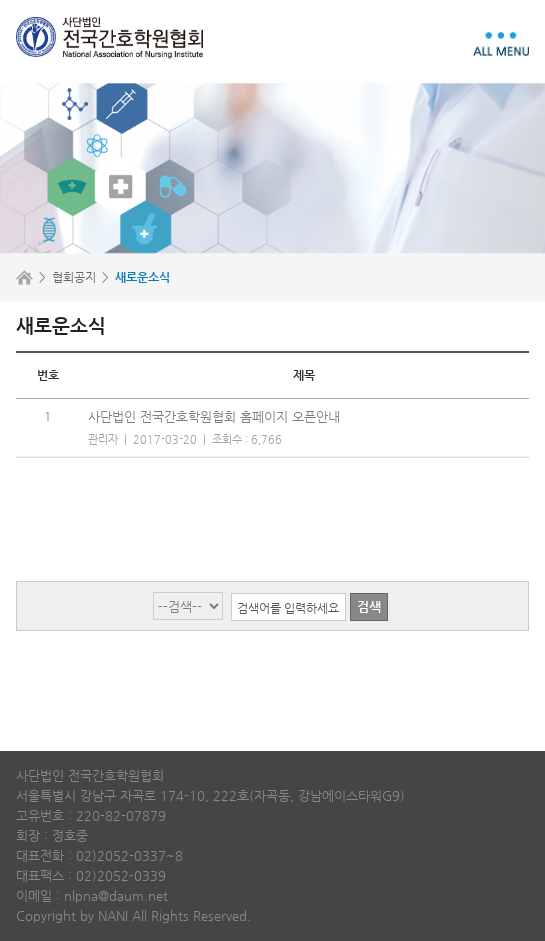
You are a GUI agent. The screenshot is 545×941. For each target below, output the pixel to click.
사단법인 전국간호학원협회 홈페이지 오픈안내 (214, 416)
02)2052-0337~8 (129, 855)
